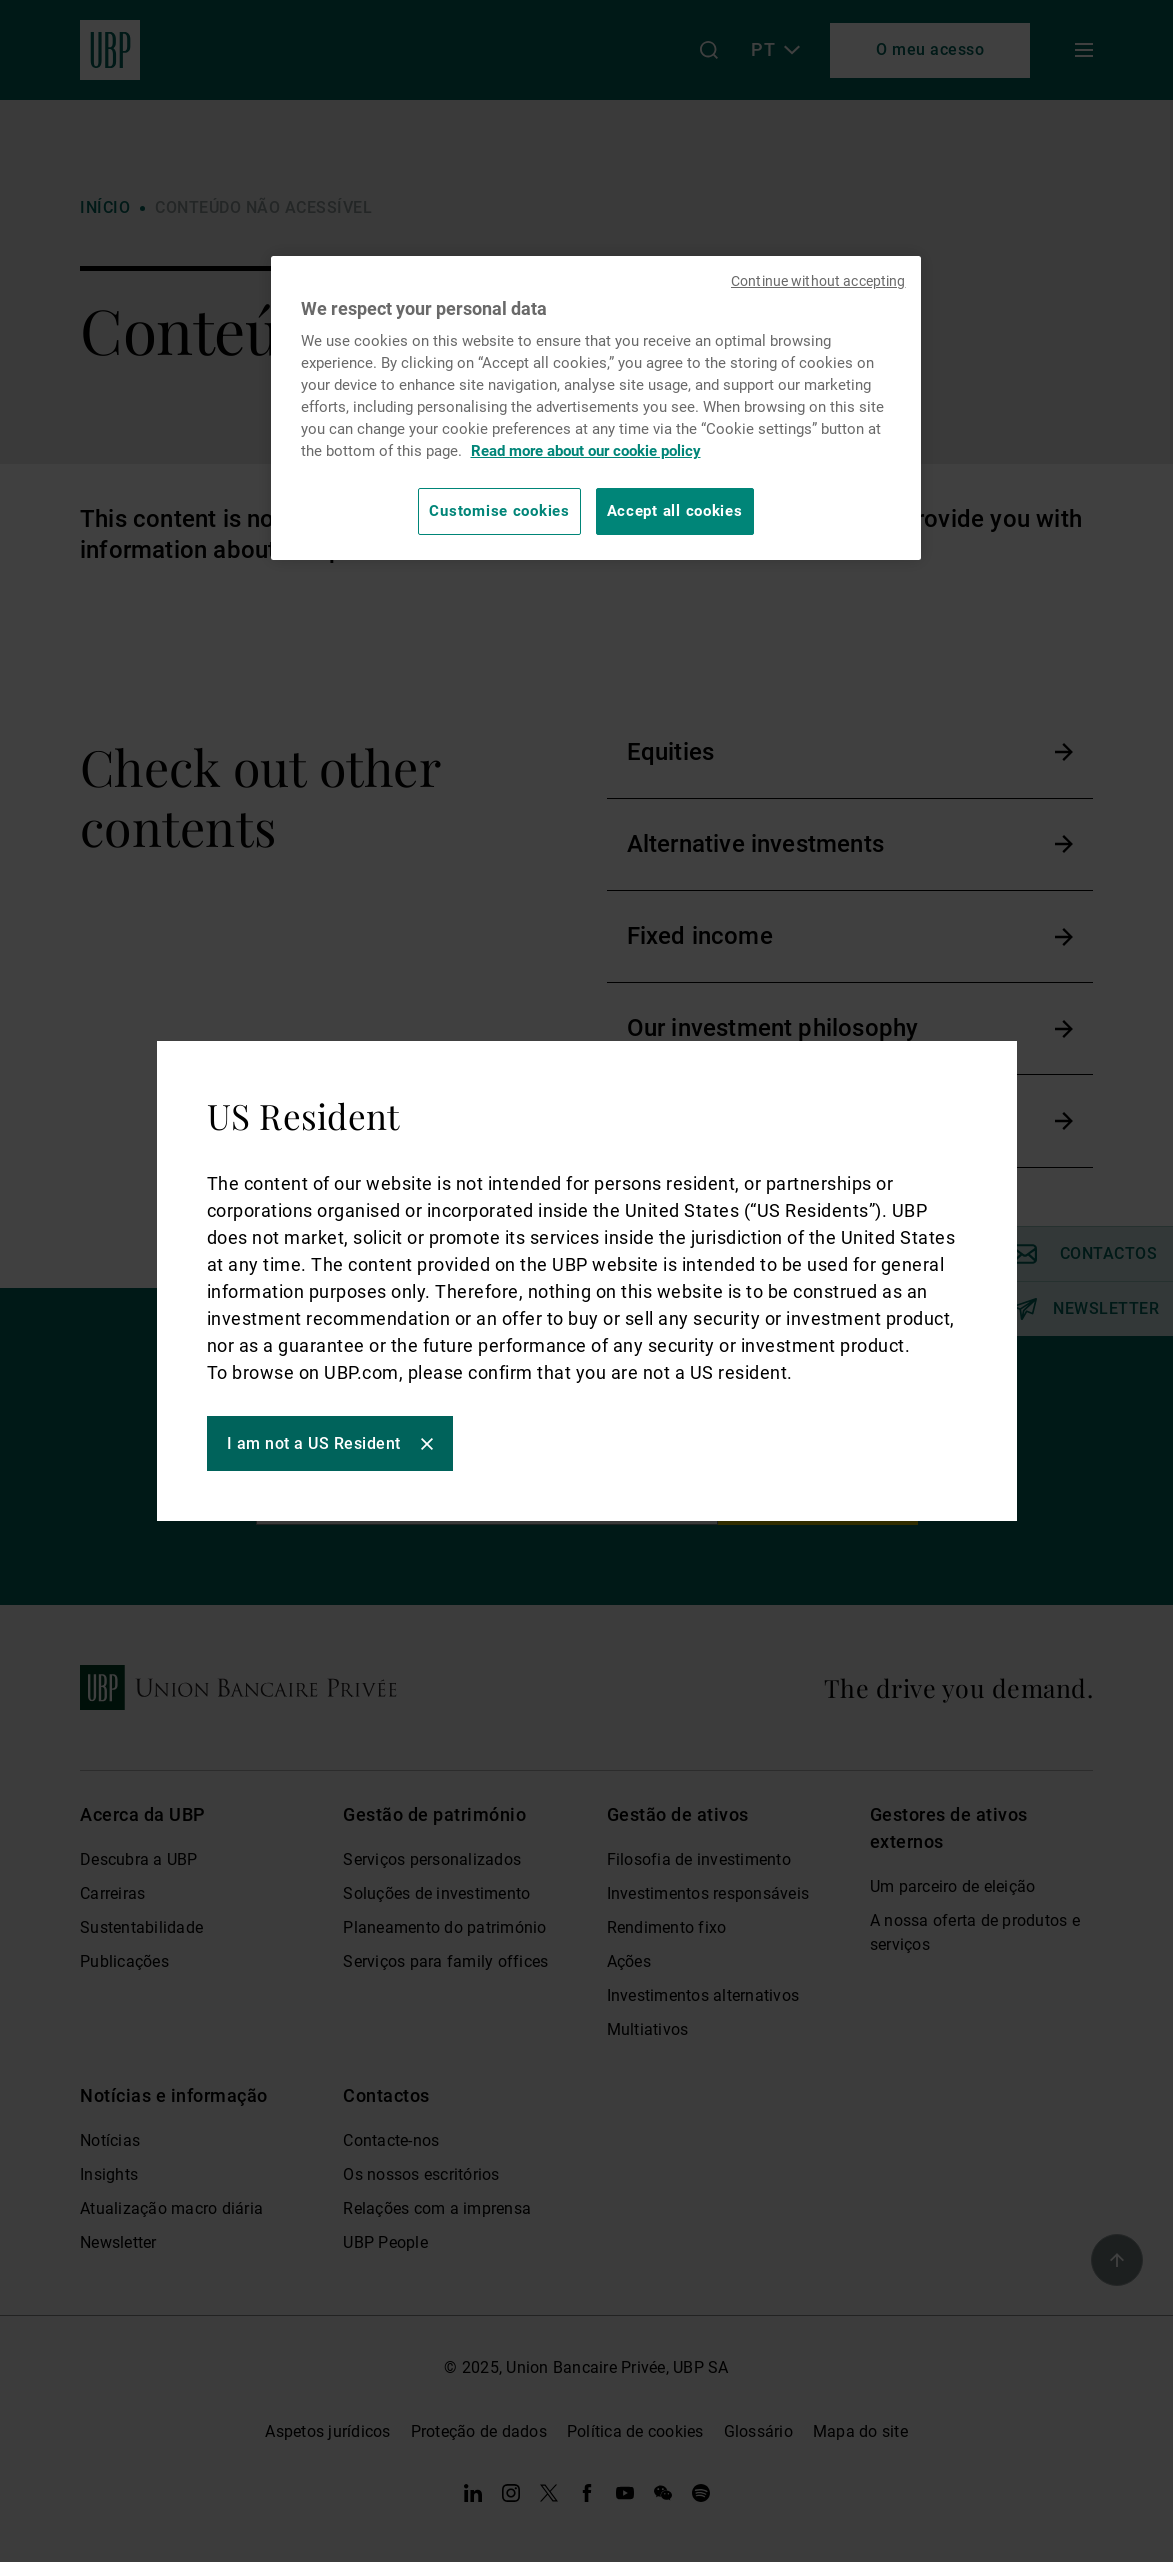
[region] (596, 407)
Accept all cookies (675, 511)
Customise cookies (499, 511)
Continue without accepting (818, 281)
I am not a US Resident (314, 1443)
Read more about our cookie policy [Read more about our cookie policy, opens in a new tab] (586, 451)
